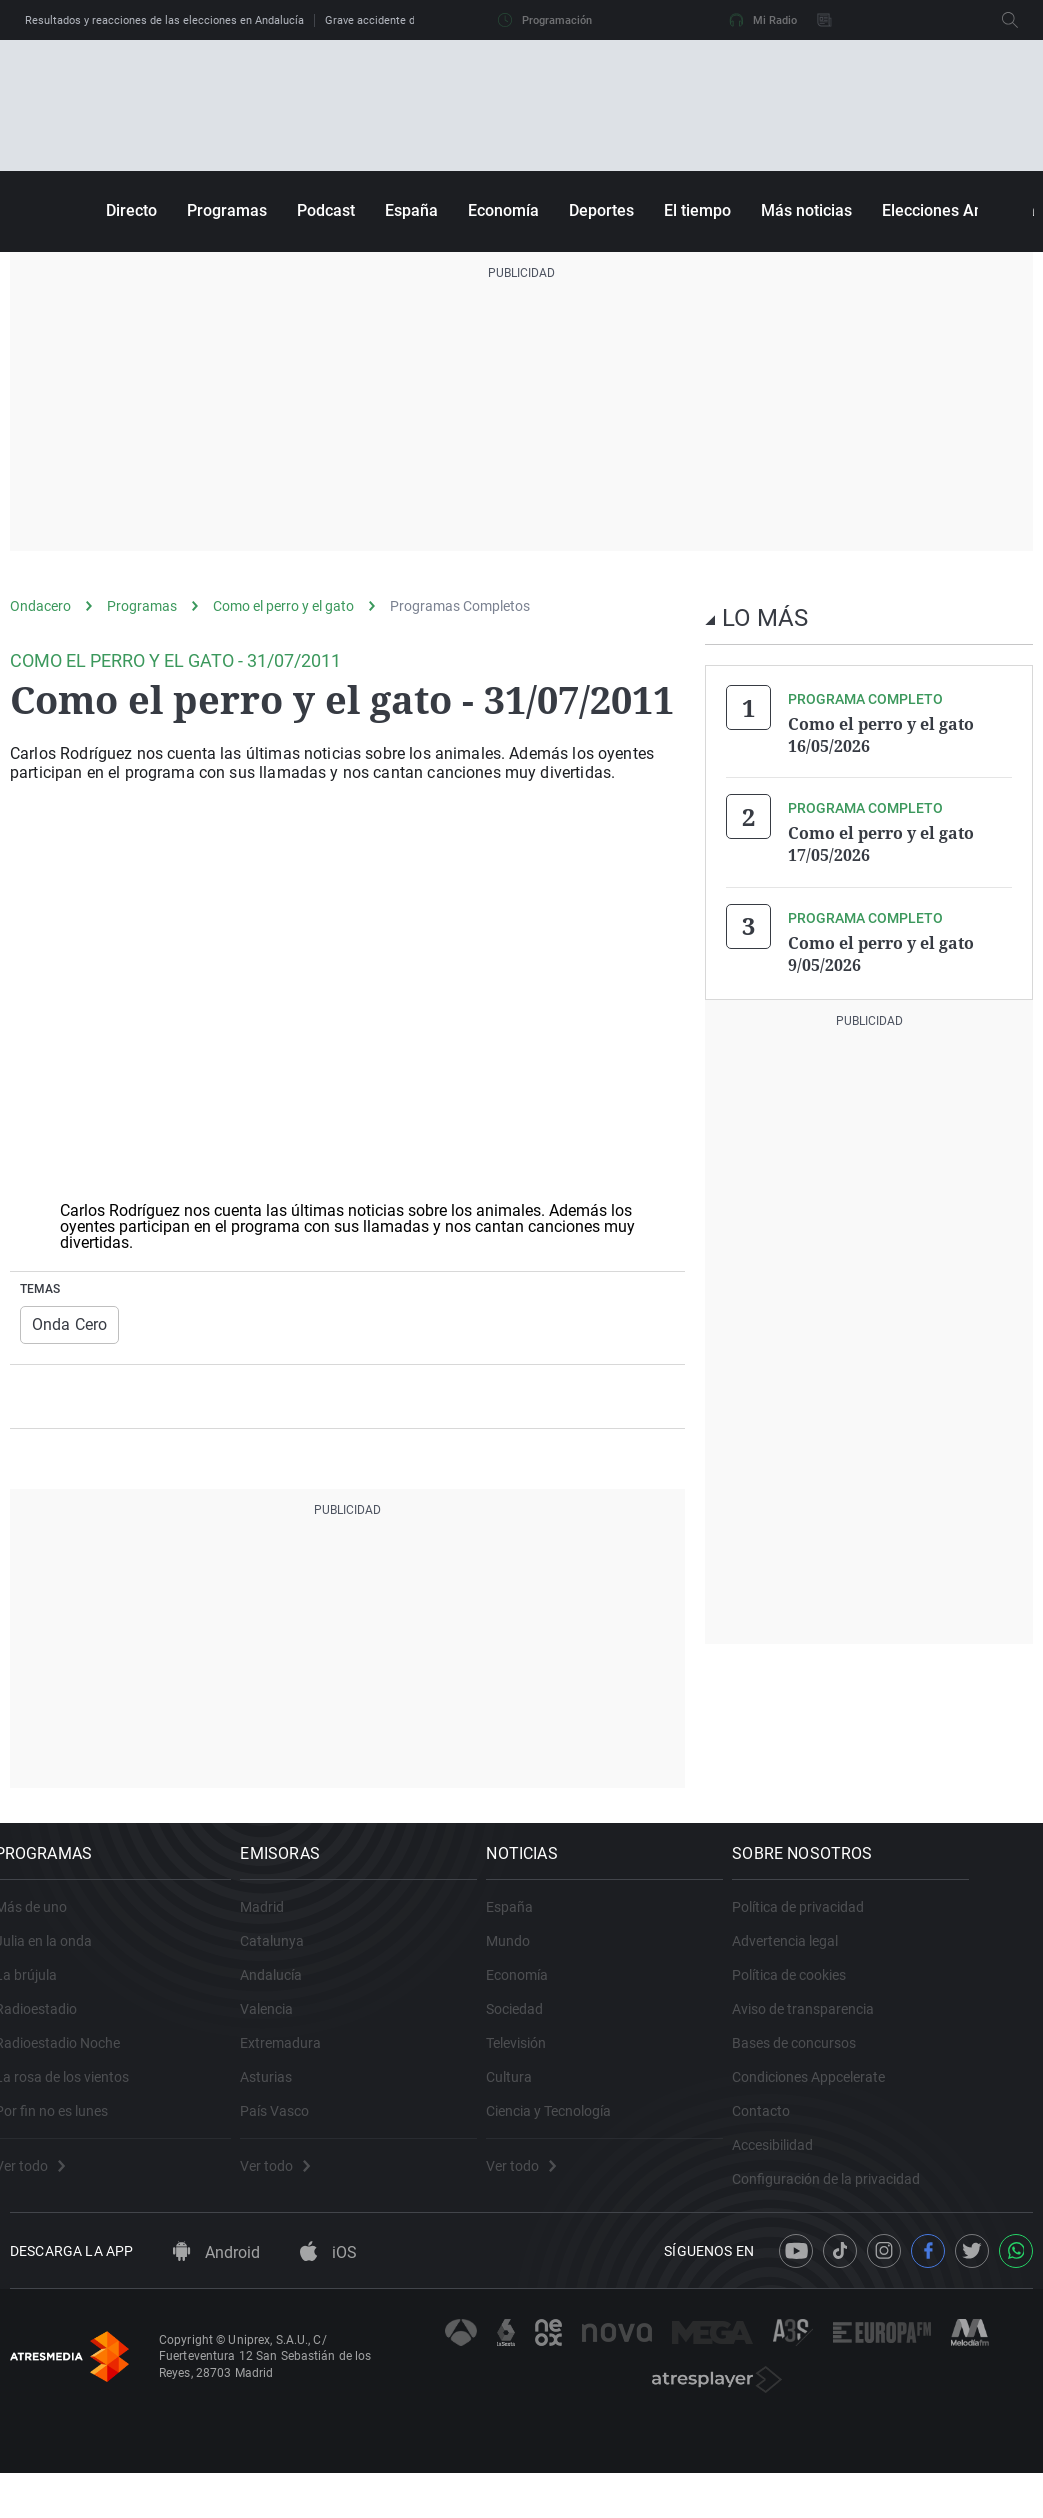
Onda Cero (65, 1324)
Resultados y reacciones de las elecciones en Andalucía (164, 20)
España (411, 210)
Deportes (601, 210)
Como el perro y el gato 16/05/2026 (881, 734)
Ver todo (45, 2187)
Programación (545, 20)
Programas (227, 210)
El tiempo (697, 210)
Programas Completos (460, 606)
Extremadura (316, 2064)
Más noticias (806, 210)
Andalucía (307, 1996)
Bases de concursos (869, 2064)
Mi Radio (763, 20)
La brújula (41, 1996)
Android (216, 2296)
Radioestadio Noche (72, 2064)
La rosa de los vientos (77, 2098)
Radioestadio (51, 2030)
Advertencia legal (860, 1962)
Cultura (565, 2098)
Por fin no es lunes (66, 2132)
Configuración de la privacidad (901, 2200)
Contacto (836, 2132)
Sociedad (570, 2030)
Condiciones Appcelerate (883, 2098)
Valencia (302, 2030)
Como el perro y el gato (283, 606)
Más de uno (46, 1928)
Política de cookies (864, 1996)
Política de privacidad (873, 1928)
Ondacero (40, 606)
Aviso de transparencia (878, 2030)
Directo (131, 210)
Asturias (302, 2098)
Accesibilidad (847, 2166)
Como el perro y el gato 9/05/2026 (881, 946)
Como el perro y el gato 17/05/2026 (881, 840)
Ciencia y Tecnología (604, 2132)
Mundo (564, 1962)
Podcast (326, 210)
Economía (503, 210)
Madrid (298, 1928)
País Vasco (310, 2132)
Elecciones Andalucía (958, 210)
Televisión (572, 2064)
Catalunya (308, 1962)
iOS (328, 2296)
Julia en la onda (58, 1962)
